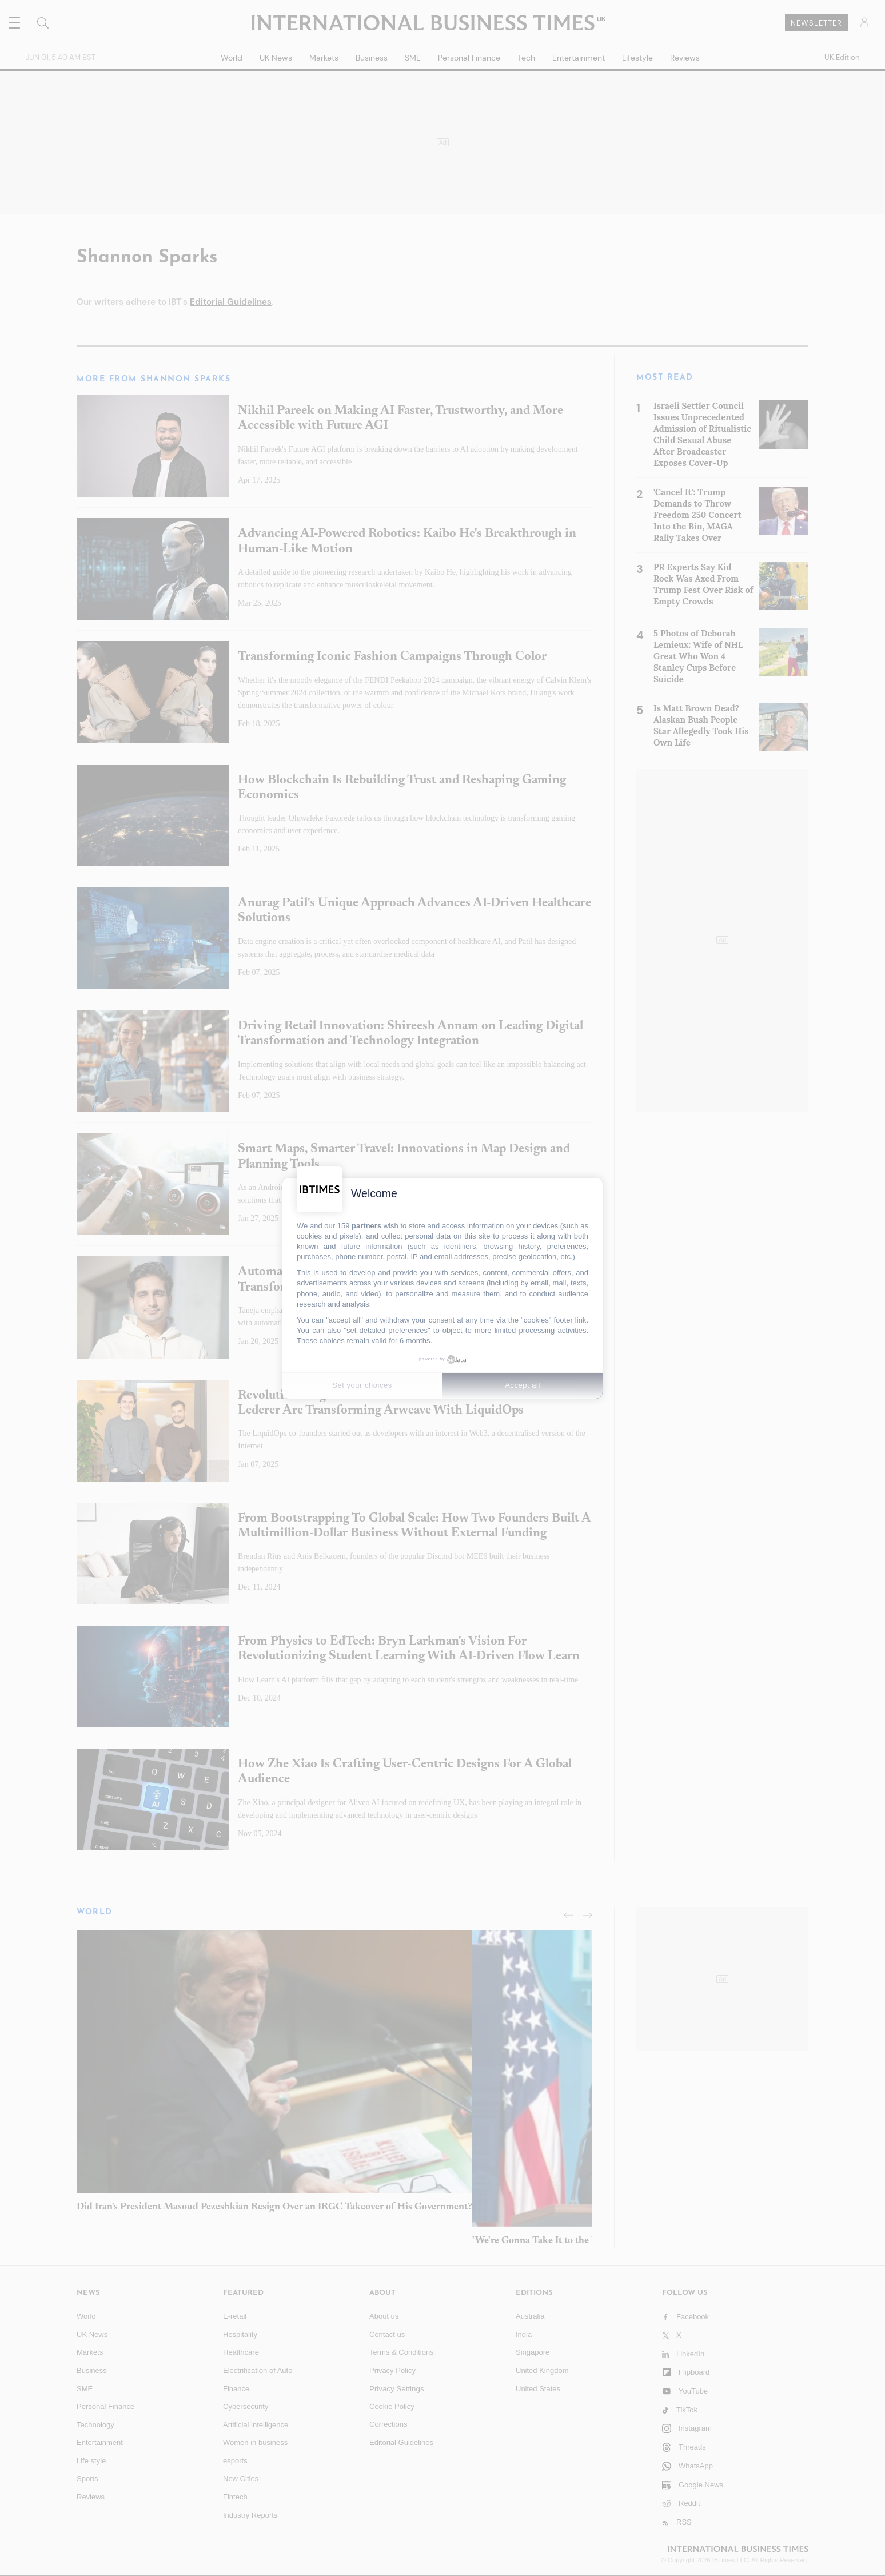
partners (366, 1225)
